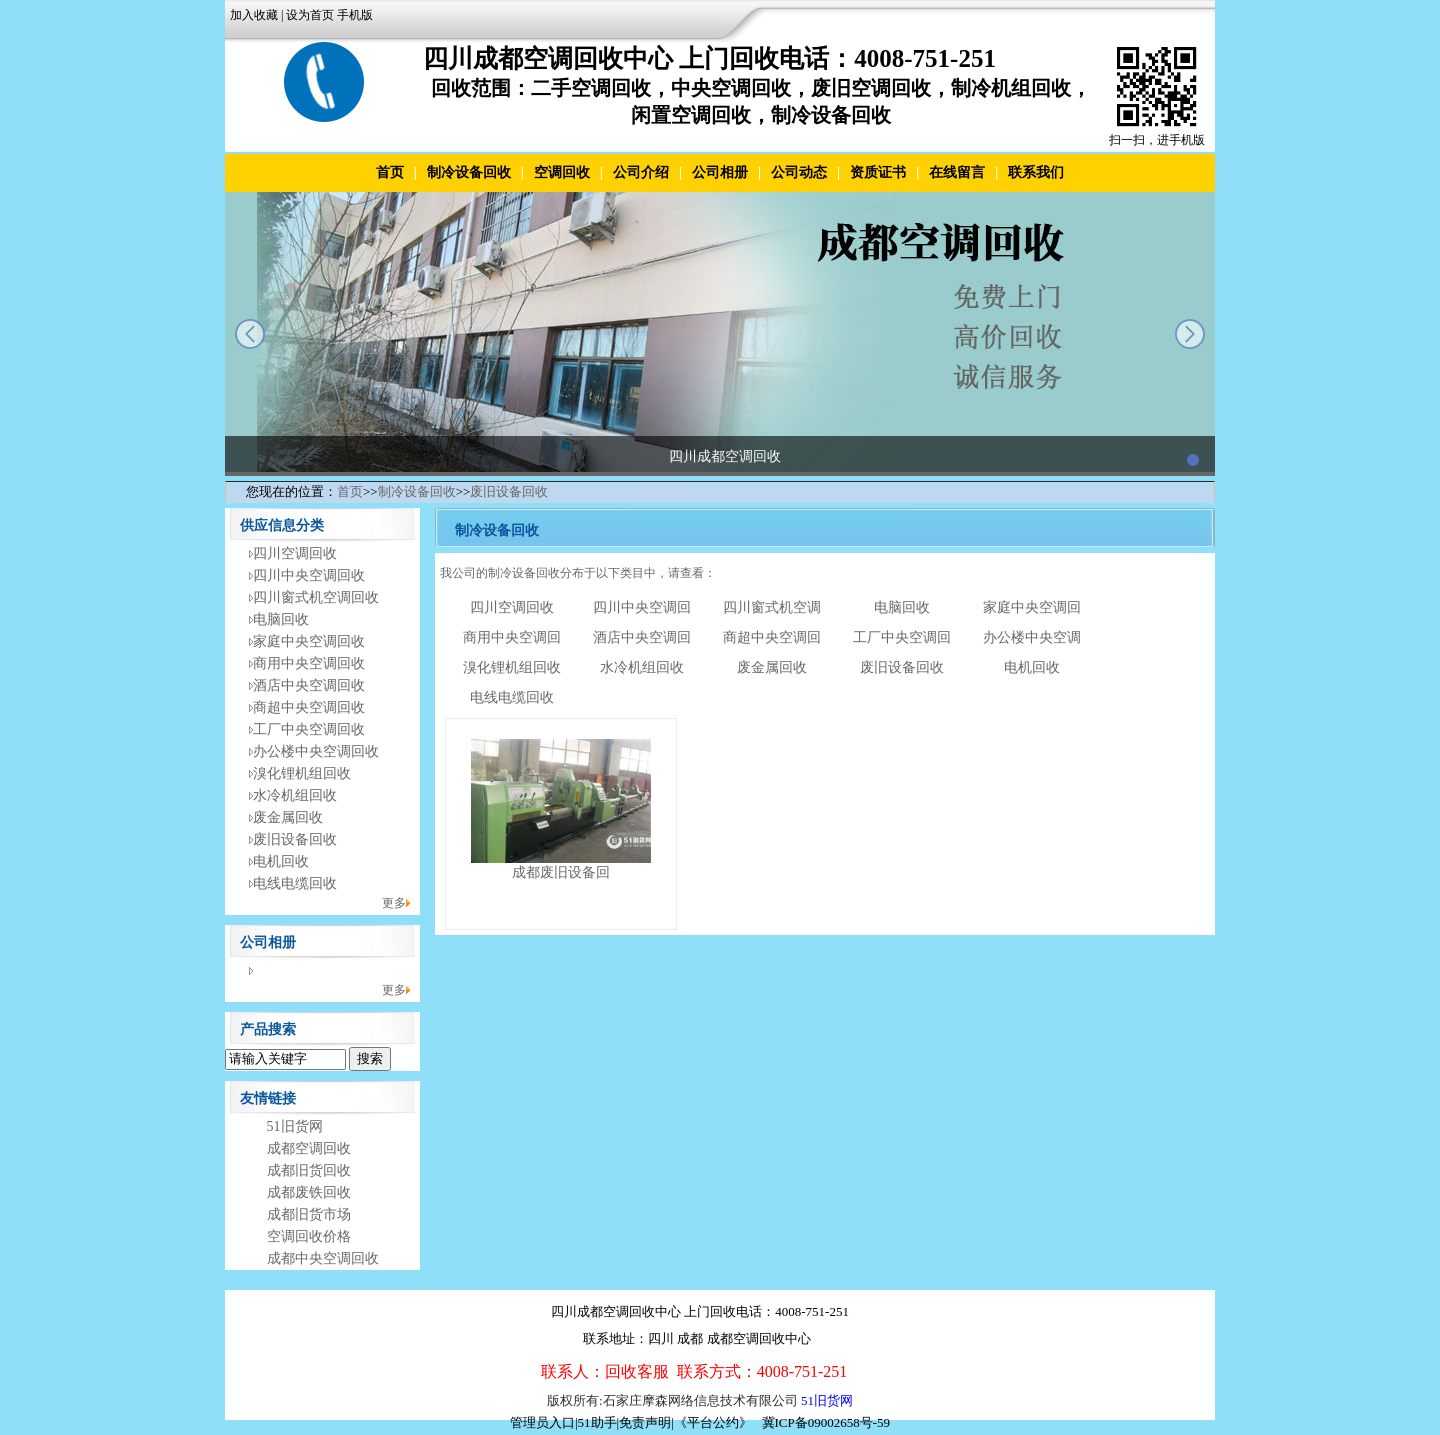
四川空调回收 (295, 553)
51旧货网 (295, 1126)
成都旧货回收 (309, 1170)
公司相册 (720, 172)
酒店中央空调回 (642, 637)
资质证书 (878, 172)
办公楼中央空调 (1032, 637)
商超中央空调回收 (309, 707)
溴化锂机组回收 (302, 773)
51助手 (597, 1422)
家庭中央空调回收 (309, 641)
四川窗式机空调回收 (316, 597)
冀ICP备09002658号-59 (826, 1422)
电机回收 (281, 861)
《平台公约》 (713, 1422)
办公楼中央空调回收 (316, 751)
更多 (394, 903)
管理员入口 (542, 1422)
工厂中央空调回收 (309, 729)
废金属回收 (288, 817)
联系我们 (1036, 172)
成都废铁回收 (309, 1192)
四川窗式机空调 (772, 607)
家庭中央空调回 (1032, 607)
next (1190, 334)
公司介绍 (641, 172)
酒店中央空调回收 (309, 685)
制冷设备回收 (469, 172)
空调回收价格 (309, 1236)
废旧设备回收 (509, 491)
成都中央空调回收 (323, 1258)
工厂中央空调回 (902, 637)
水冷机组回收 (295, 795)
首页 (390, 172)
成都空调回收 (309, 1148)
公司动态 (799, 172)
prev (250, 334)
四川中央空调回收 (309, 575)
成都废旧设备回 (561, 872)
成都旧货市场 (309, 1214)
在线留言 (957, 172)
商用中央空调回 (512, 637)
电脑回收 (281, 619)
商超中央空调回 (772, 637)
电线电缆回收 (295, 883)
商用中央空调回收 (309, 663)
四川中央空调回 (642, 607)
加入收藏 (254, 15)
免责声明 (645, 1422)
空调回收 (562, 172)
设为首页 (310, 15)
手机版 (355, 15)
